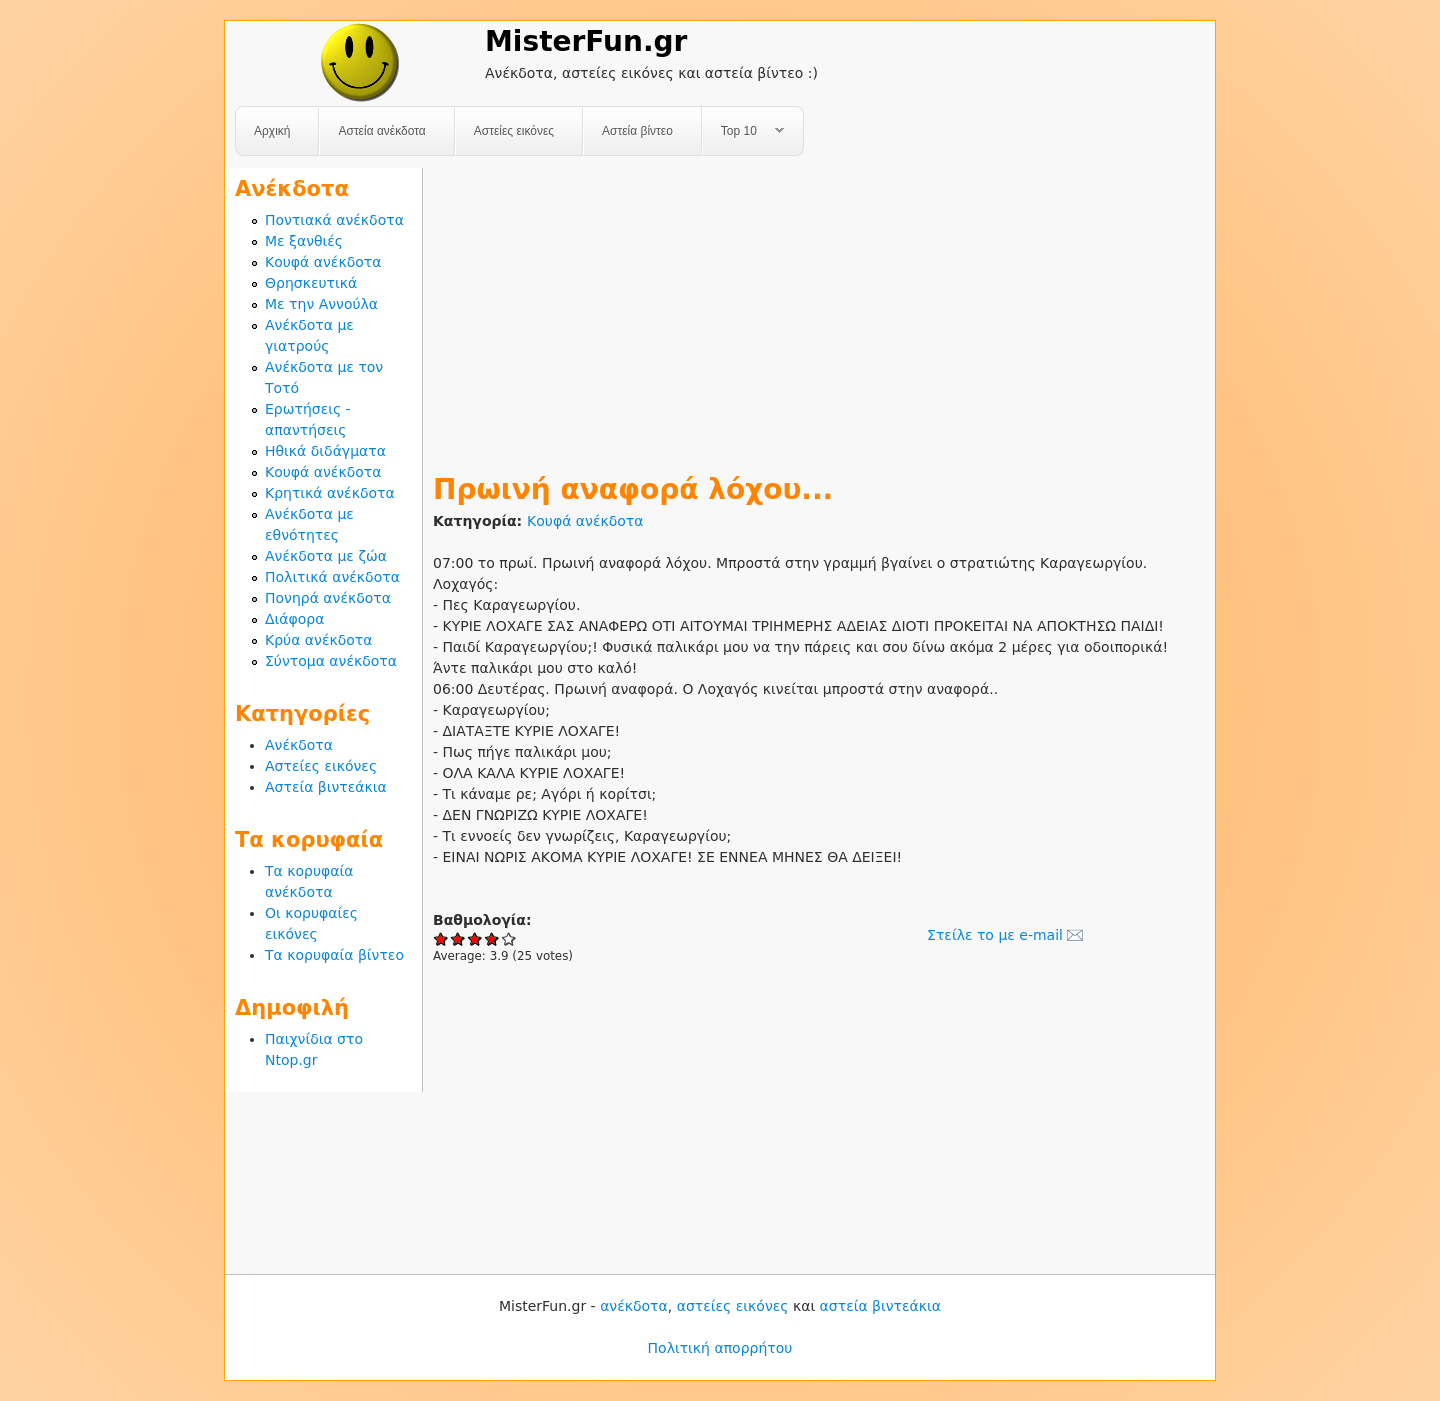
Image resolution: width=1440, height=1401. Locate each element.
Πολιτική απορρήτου (720, 1348)
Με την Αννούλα (321, 304)
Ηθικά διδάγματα (325, 451)
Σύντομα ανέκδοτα (331, 661)
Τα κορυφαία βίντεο (334, 955)
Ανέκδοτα (299, 745)
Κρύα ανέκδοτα (319, 640)
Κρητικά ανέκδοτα (330, 493)
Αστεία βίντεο (637, 131)
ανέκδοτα (634, 1306)
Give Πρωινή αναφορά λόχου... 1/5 (441, 938)
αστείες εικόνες (733, 1306)
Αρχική (272, 131)
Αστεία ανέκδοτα (381, 131)
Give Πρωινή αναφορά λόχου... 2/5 (458, 938)
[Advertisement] (819, 308)
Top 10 (743, 131)
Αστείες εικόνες (514, 131)
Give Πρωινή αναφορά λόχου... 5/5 (509, 938)
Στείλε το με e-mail (995, 935)
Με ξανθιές (304, 241)
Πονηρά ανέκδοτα (328, 598)
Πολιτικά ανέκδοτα (332, 577)
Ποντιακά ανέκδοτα (334, 220)
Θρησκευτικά (311, 283)
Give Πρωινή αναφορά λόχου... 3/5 (475, 938)
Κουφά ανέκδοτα (585, 521)
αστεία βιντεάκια (880, 1306)
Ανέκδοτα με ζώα (326, 556)
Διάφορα (294, 619)
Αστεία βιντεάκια (326, 787)
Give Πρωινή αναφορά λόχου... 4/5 (492, 938)
